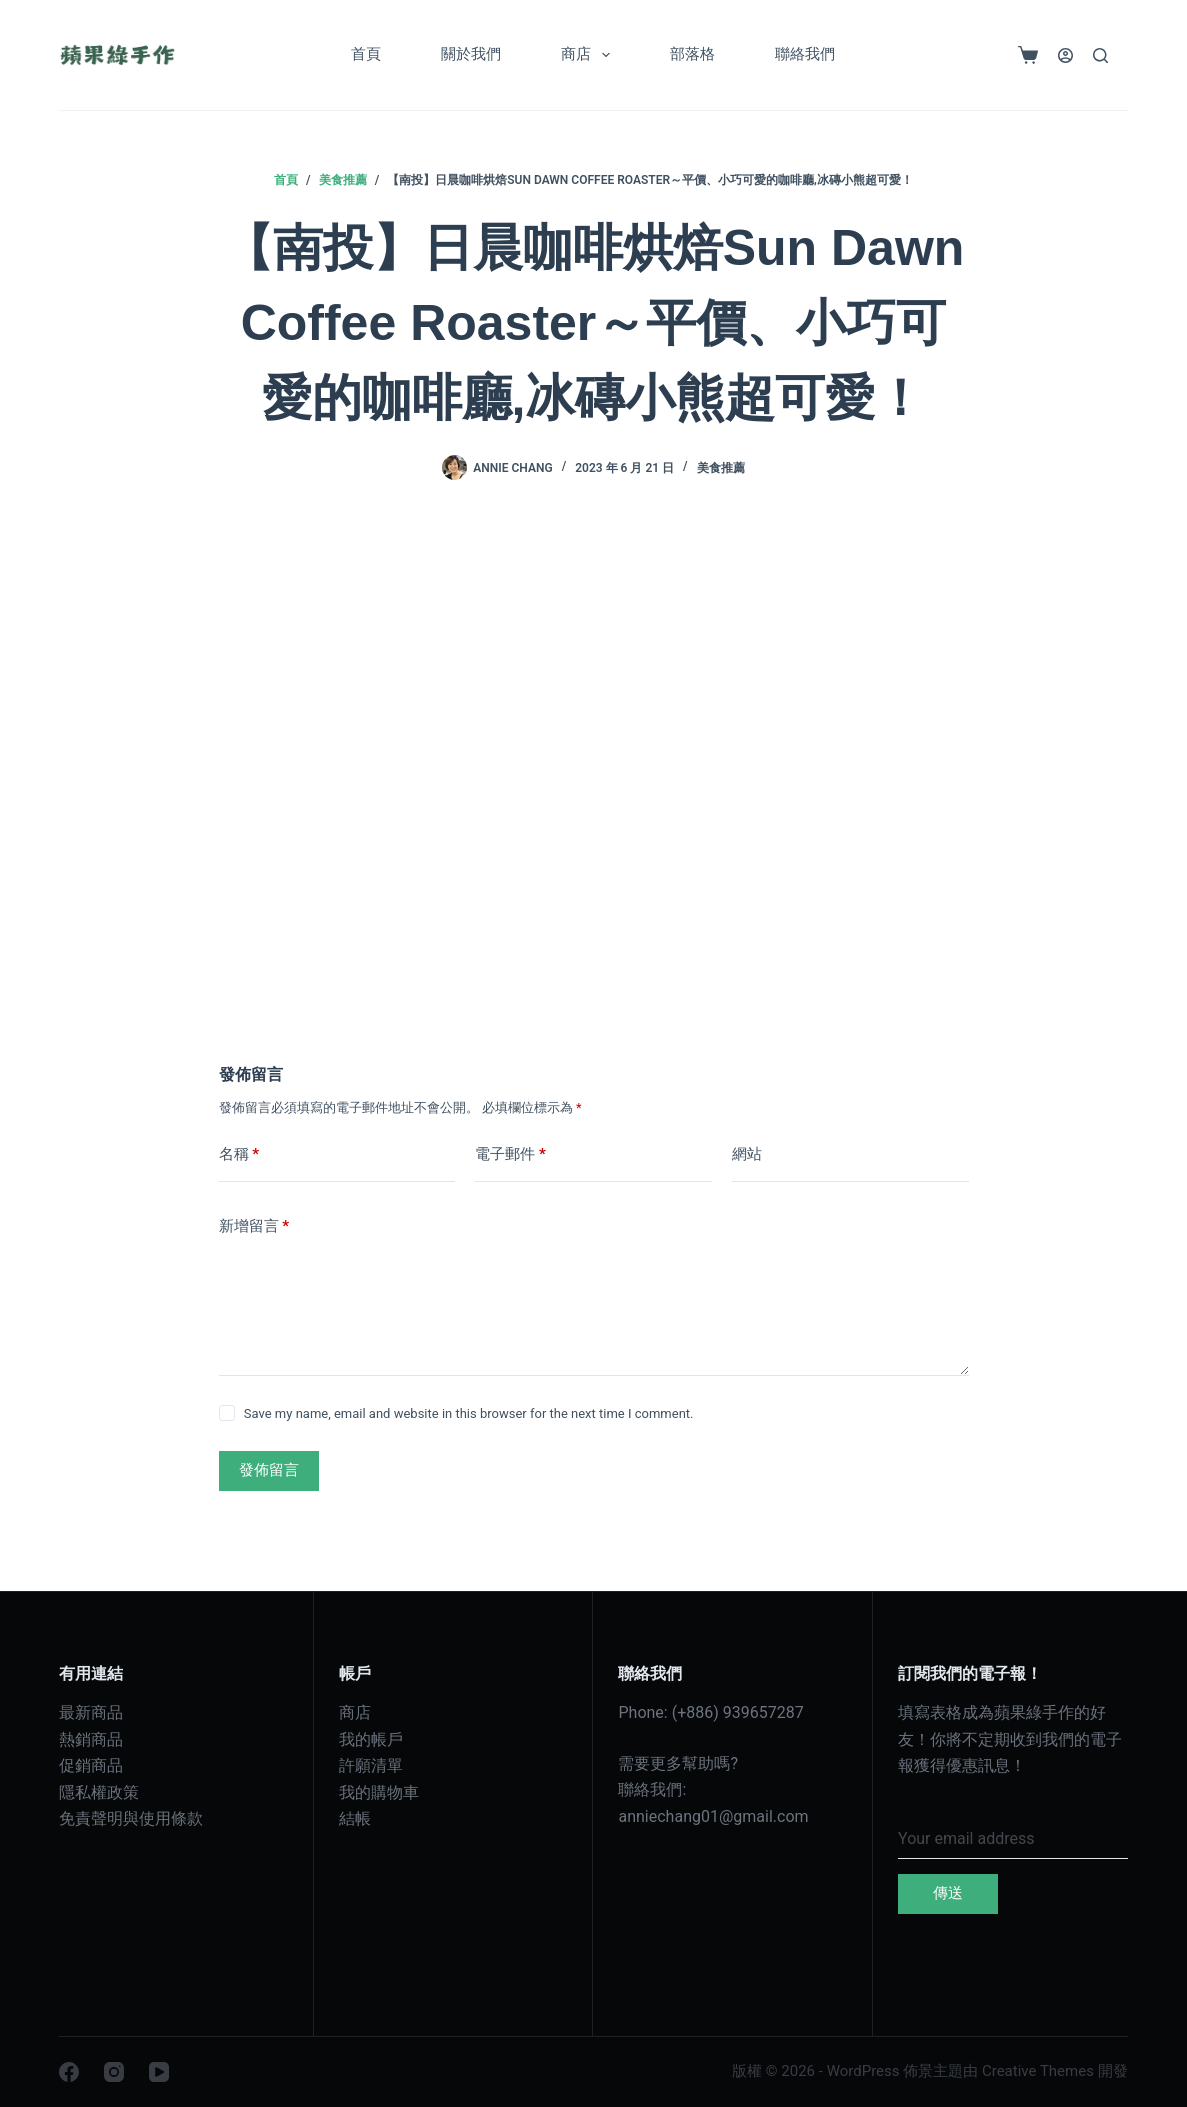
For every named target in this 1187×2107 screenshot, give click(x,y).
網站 (747, 1154)
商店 (589, 55)
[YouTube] (159, 2072)
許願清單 (371, 1765)
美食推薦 (721, 468)
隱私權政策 (99, 1792)
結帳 (355, 1818)
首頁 (366, 54)
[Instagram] (114, 2072)
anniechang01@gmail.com (713, 1816)
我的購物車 (379, 1792)
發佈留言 (269, 1470)
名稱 (239, 1154)
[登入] (1065, 55)
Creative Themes (1038, 2071)
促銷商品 (91, 1765)
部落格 (692, 54)
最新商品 (91, 1712)
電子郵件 (510, 1154)
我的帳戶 (371, 1739)
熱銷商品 (91, 1739)
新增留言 (254, 1226)
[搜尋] (1100, 55)
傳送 (948, 1893)
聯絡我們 (805, 54)
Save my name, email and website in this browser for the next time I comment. (469, 1413)
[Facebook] (69, 2072)
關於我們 (471, 54)
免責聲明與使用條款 (131, 1818)
